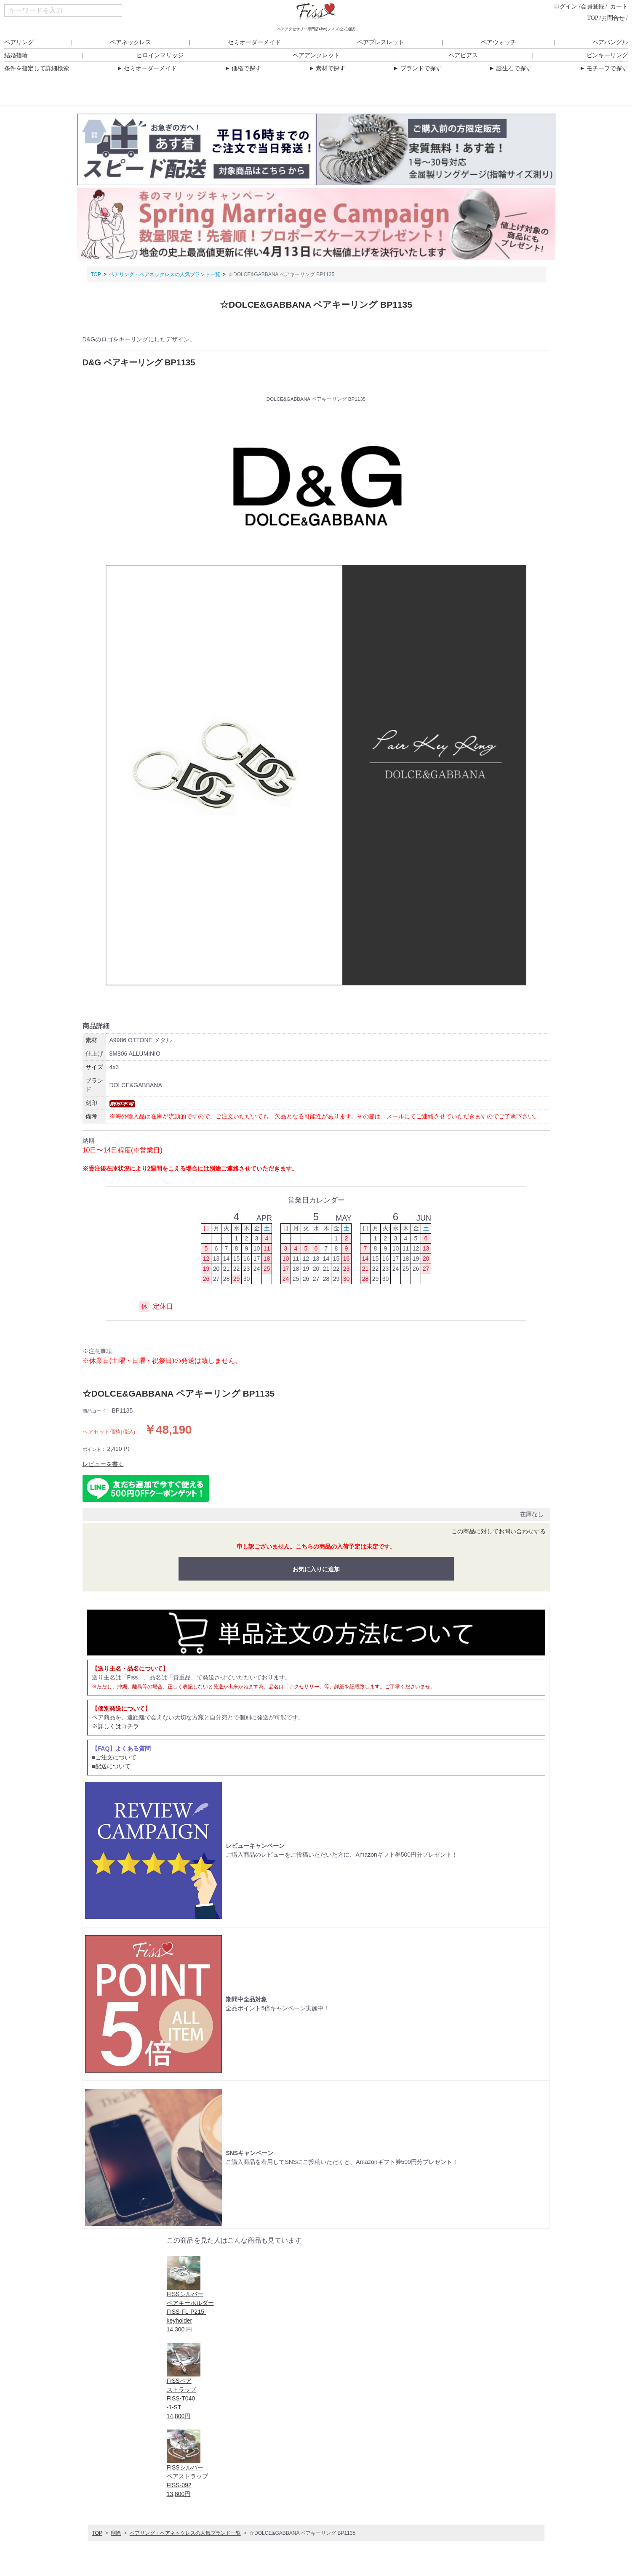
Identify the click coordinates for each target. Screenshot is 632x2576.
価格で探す (242, 68)
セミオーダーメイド (254, 42)
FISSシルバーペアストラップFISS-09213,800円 (187, 2476)
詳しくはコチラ (118, 1726)
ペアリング (19, 42)
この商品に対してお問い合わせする (498, 1531)
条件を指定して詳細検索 (36, 68)
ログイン (565, 6)
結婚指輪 (16, 55)
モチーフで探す (603, 68)
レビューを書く (103, 1464)
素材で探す (327, 68)
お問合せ (613, 18)
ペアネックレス (130, 42)
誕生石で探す (510, 68)
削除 (116, 2533)
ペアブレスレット (380, 42)
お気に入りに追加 (316, 1569)
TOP (592, 18)
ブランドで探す (417, 68)
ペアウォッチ (498, 42)
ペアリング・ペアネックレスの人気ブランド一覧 (164, 274)
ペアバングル (610, 42)
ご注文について (115, 1757)
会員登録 (592, 6)
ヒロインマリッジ (160, 55)
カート (618, 6)
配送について (113, 1766)
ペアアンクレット (316, 55)
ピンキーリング (607, 55)
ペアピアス (463, 55)
